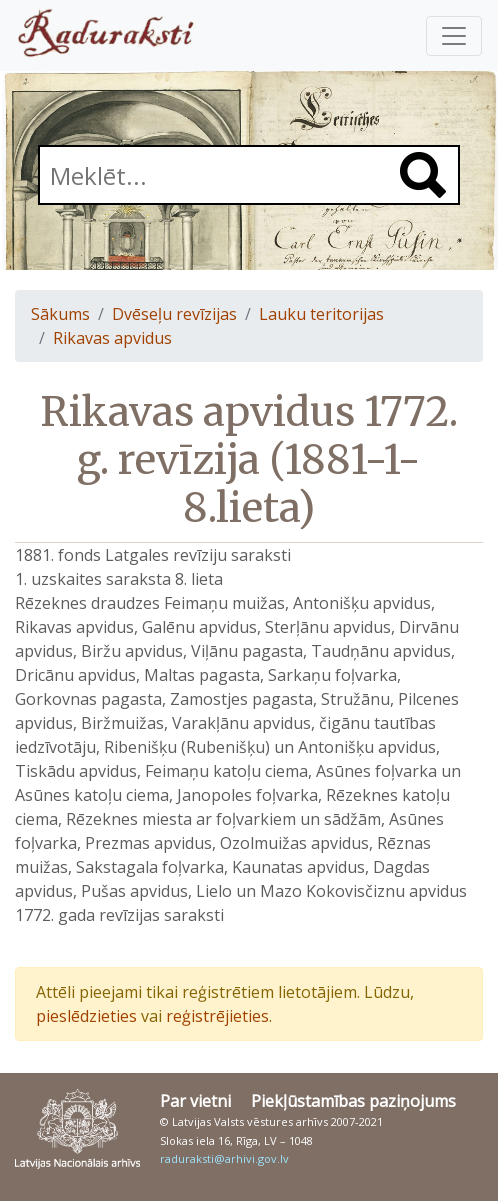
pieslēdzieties (86, 1016)
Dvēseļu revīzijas (174, 314)
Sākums (60, 314)
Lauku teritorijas (321, 314)
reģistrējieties (217, 1016)
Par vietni (195, 1101)
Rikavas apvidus (112, 338)
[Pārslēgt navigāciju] (454, 36)
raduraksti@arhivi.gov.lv (224, 1158)
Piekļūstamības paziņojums (353, 1101)
